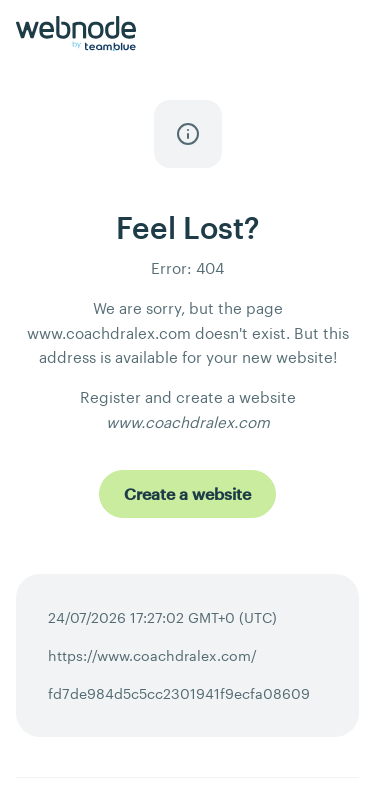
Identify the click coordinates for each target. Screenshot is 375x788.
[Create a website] (187, 494)
